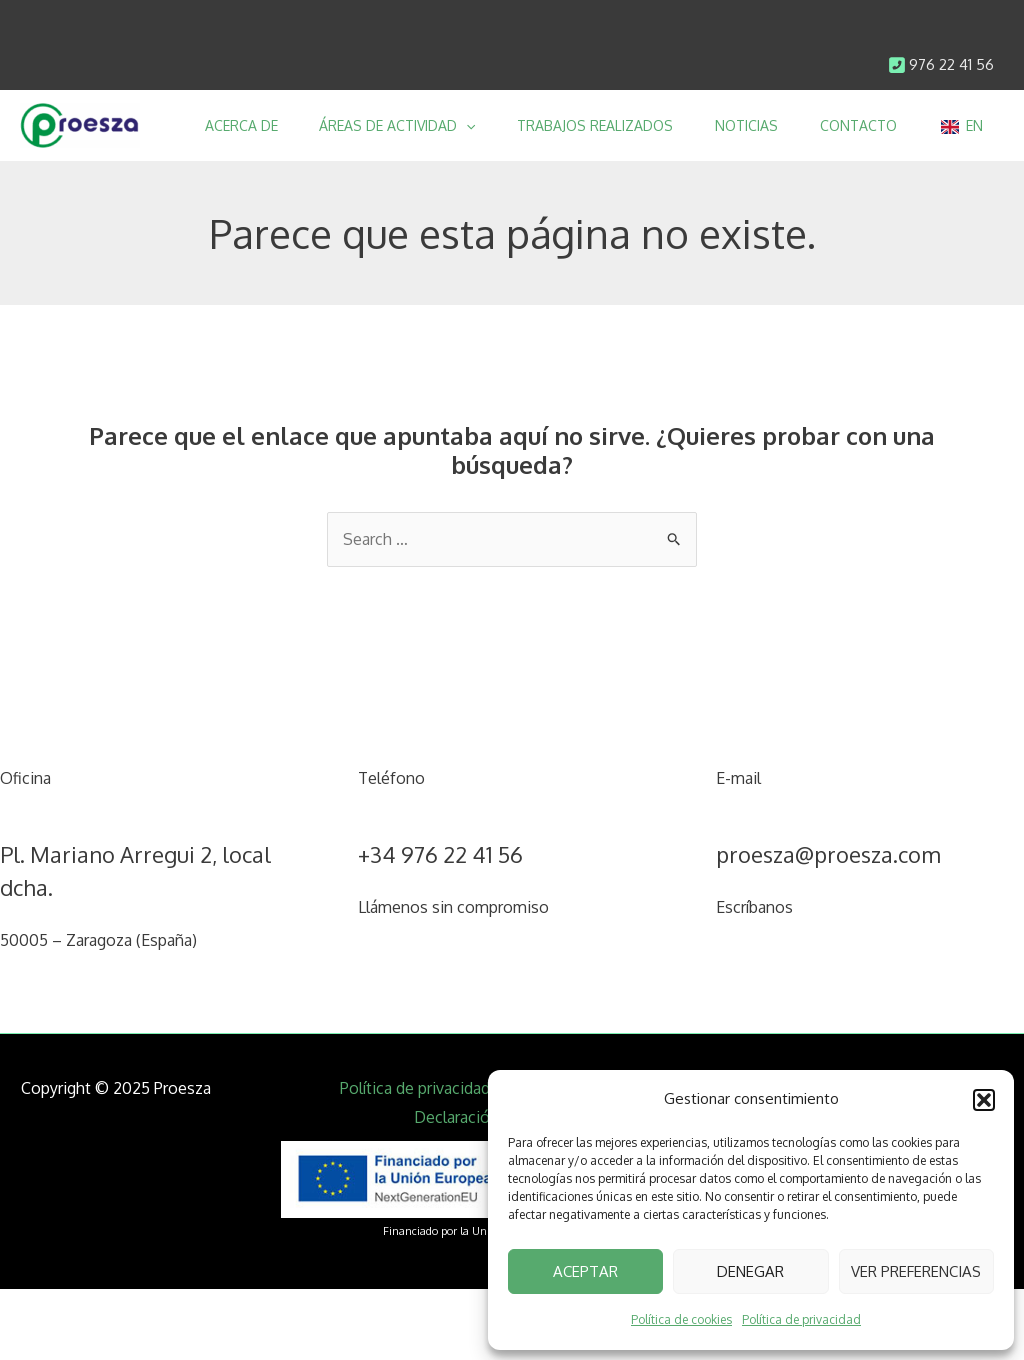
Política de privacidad (801, 1319)
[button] (984, 1100)
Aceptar (585, 1271)
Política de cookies (681, 1319)
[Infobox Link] (941, 65)
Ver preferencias (916, 1271)
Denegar (750, 1271)
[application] (455, 125)
